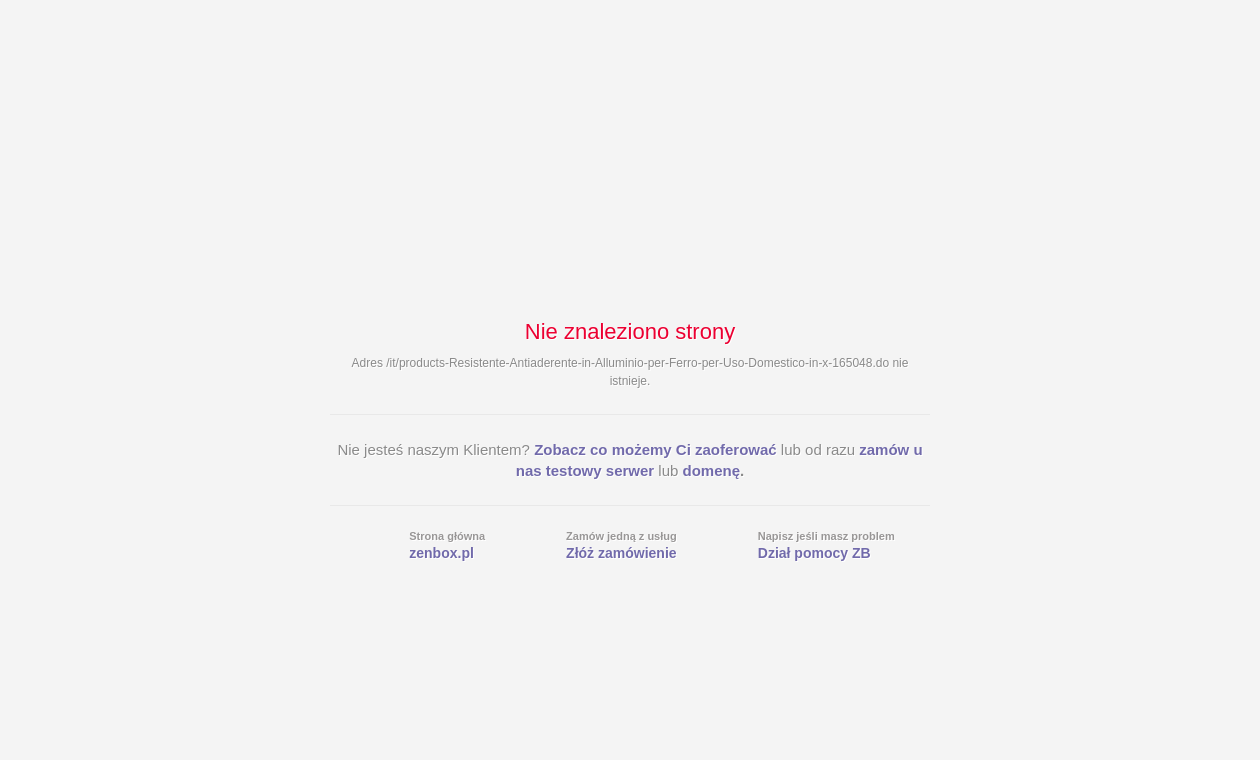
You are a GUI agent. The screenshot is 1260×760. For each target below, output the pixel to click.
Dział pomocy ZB (814, 553)
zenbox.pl (441, 553)
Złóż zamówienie (621, 553)
